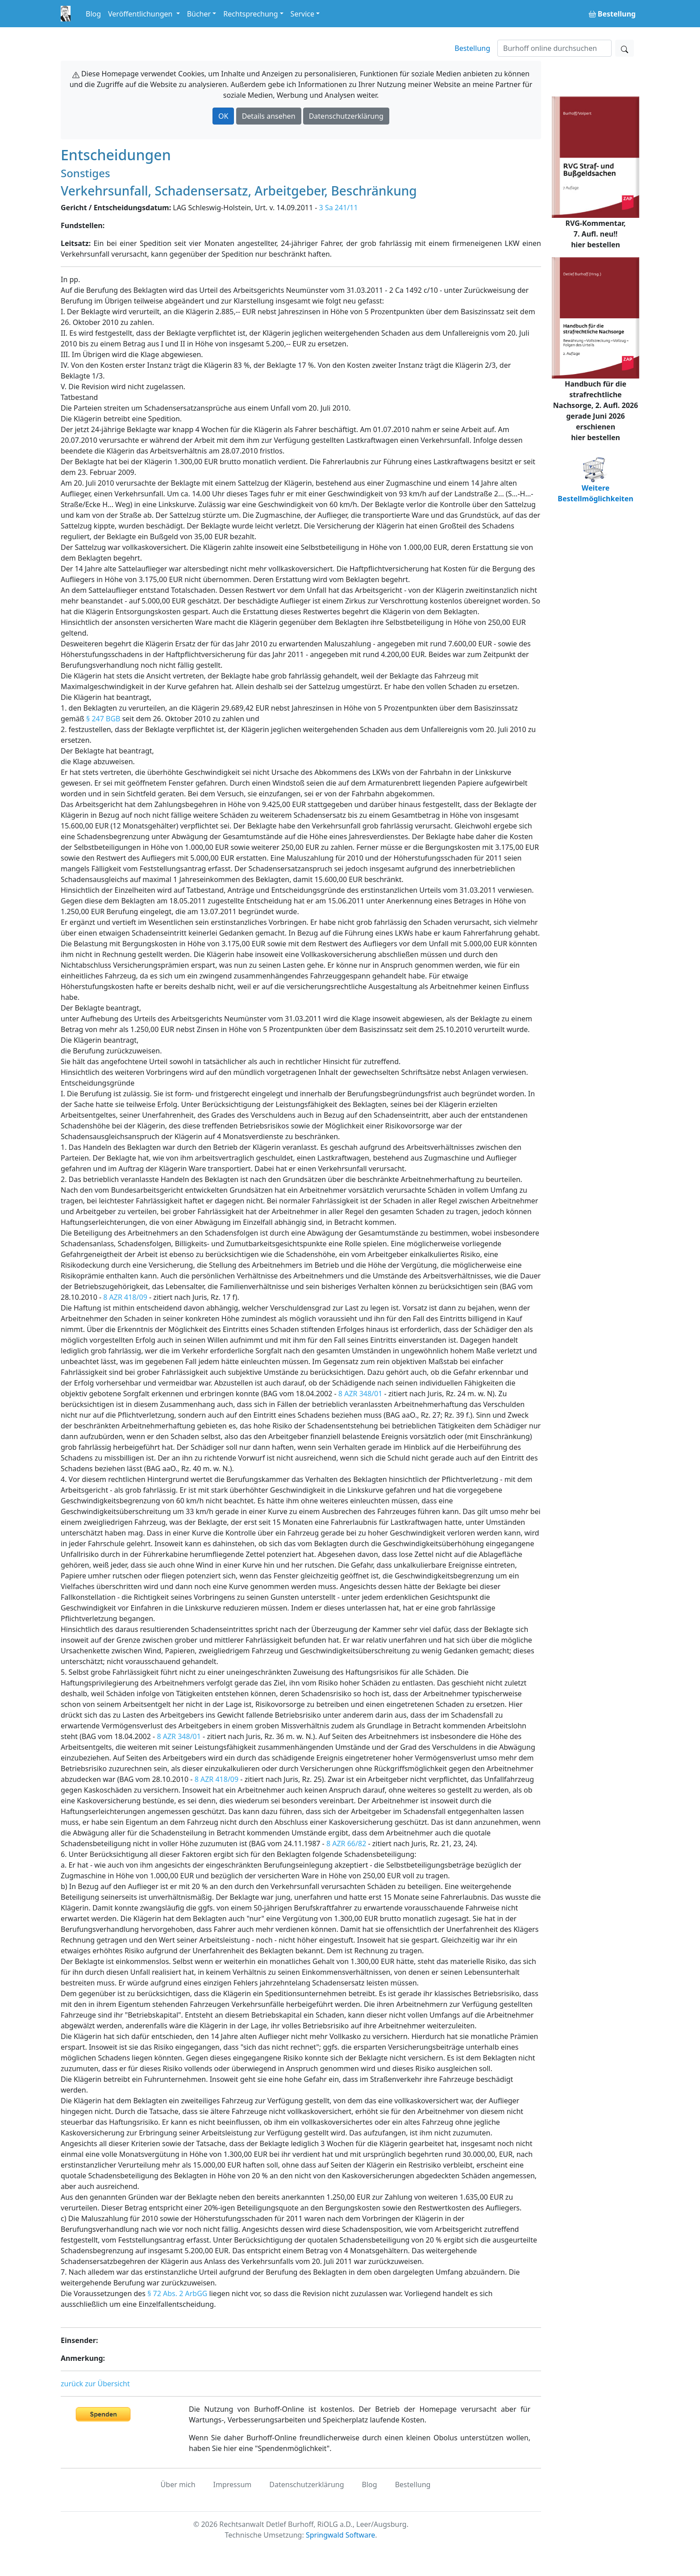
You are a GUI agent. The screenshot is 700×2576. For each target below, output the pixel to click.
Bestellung (472, 48)
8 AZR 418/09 (125, 1297)
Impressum (232, 2484)
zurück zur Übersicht (95, 2384)
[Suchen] (554, 48)
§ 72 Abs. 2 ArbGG (177, 2293)
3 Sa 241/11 (338, 207)
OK (223, 116)
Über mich (178, 2484)
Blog (93, 14)
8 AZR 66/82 (346, 1843)
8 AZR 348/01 (360, 1393)
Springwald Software (340, 2535)
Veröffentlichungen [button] (141, 14)
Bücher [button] (199, 14)
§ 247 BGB (103, 719)
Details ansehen (269, 116)
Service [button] (302, 14)
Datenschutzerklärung (346, 116)
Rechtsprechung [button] (250, 14)
